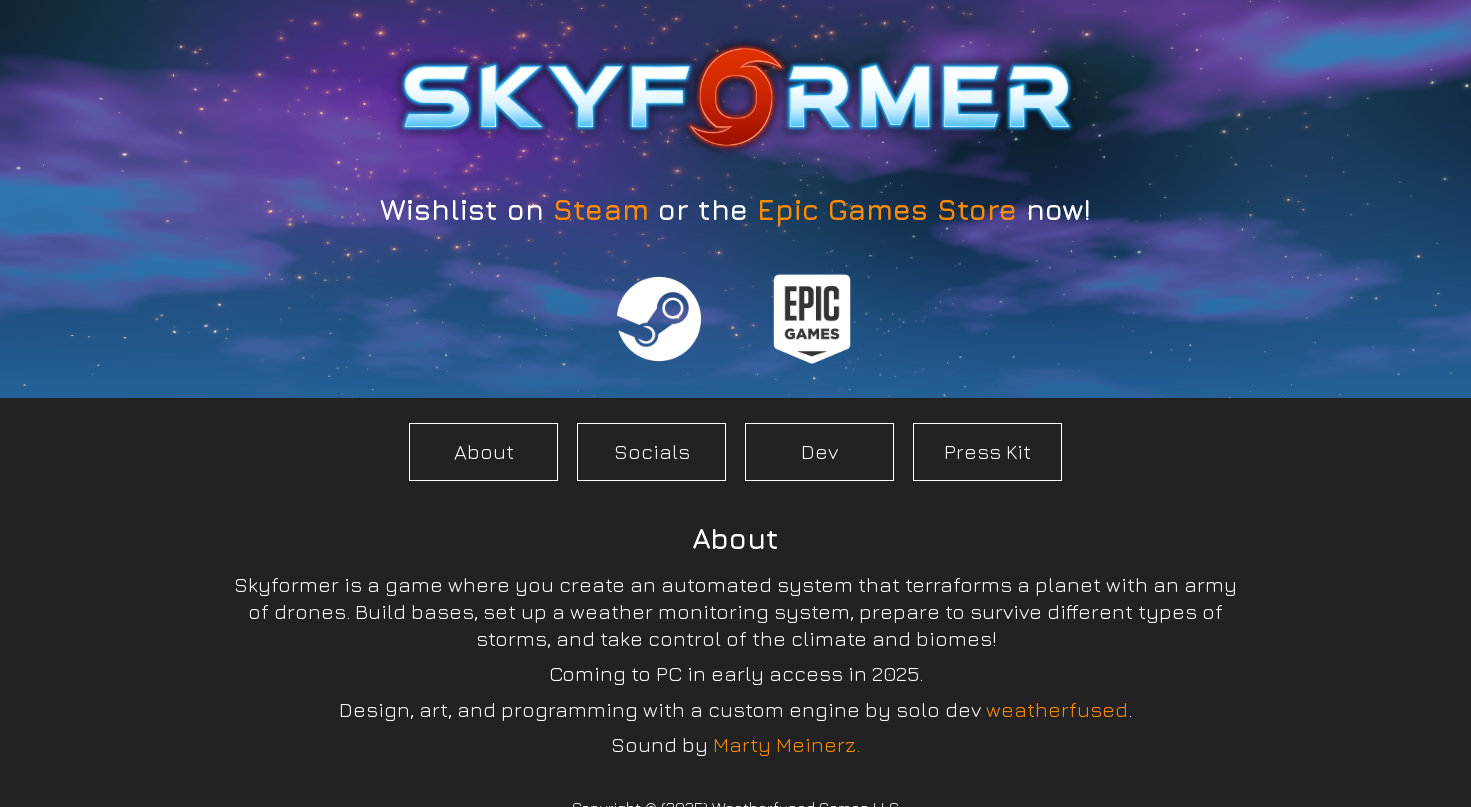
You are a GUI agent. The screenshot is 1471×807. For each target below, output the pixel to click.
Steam (601, 209)
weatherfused (1057, 709)
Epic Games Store (887, 209)
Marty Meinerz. (786, 744)
